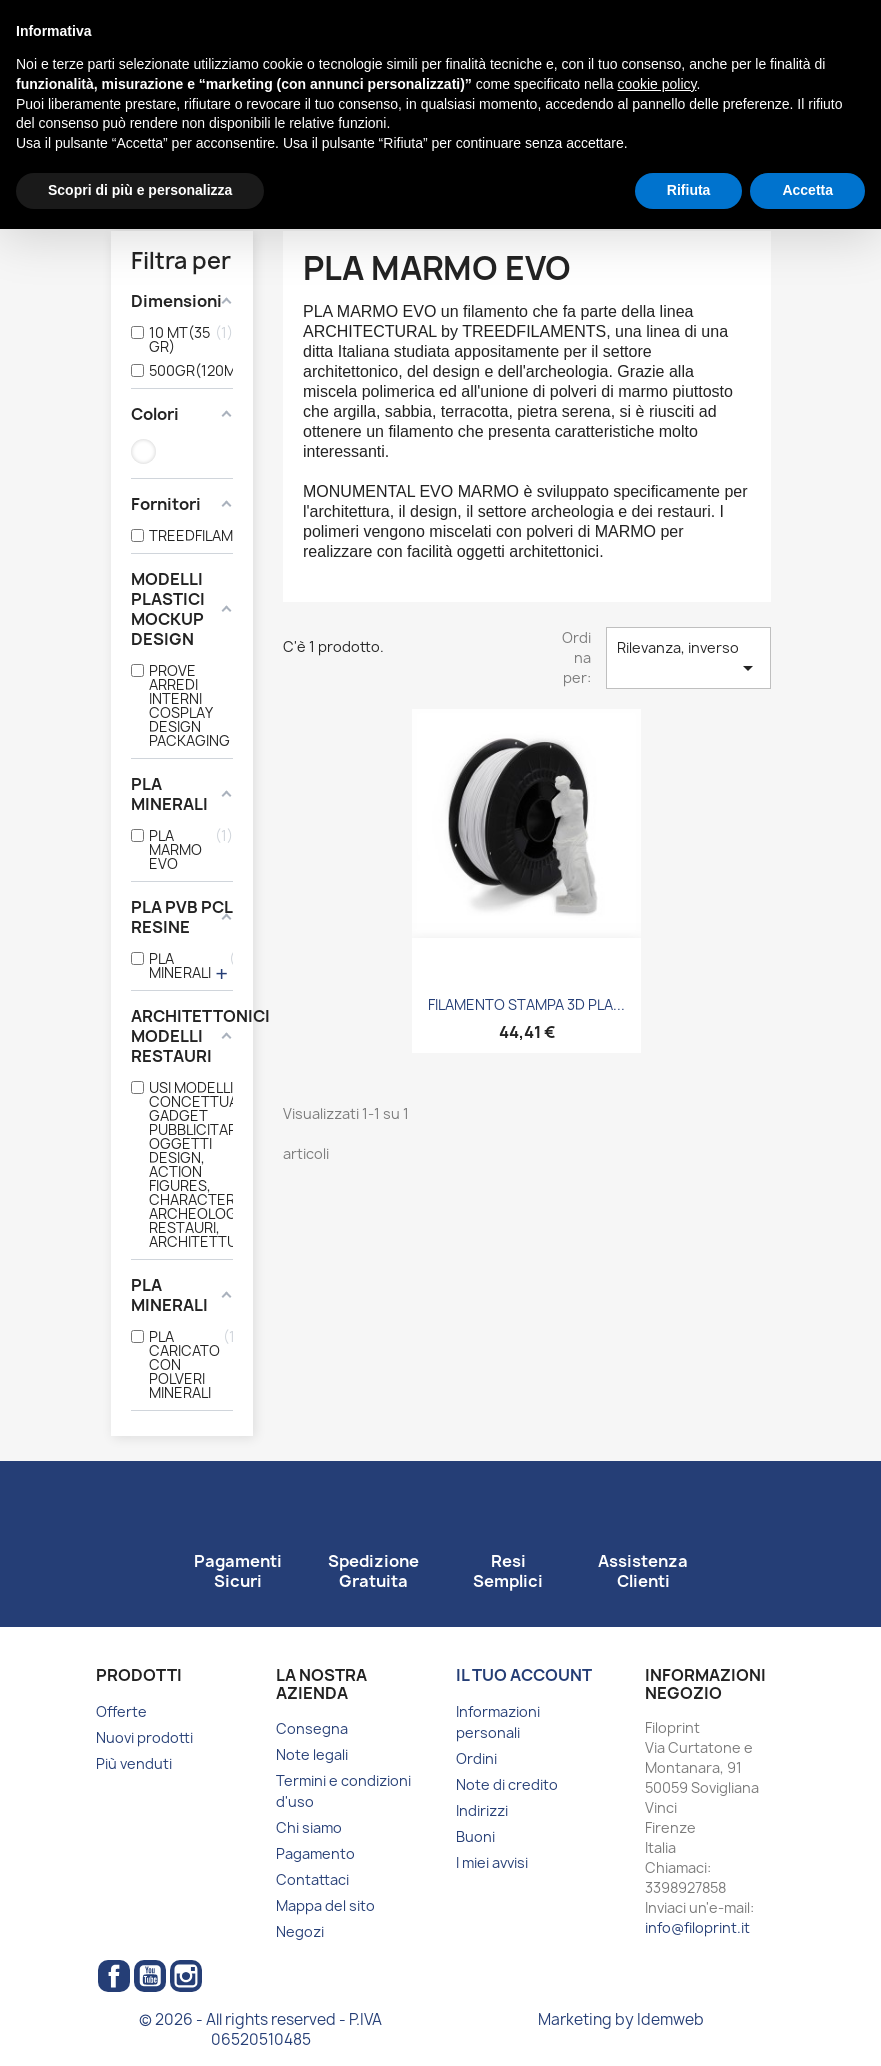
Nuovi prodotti (144, 1737)
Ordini (476, 1758)
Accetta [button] (807, 190)
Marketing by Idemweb (621, 2019)
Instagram (186, 1976)
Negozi (300, 1931)
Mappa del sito (325, 1905)
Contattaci (312, 1879)
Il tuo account (524, 1675)
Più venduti (134, 1763)
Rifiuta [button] (689, 190)
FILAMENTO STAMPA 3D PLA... (526, 1004)
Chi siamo (309, 1827)
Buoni (475, 1836)
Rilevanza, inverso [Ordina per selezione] (688, 659)
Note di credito (507, 1784)
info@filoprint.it (697, 1927)
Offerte (121, 1711)
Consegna (312, 1728)
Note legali (312, 1754)
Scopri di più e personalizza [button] (140, 190)
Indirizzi (482, 1810)
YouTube (150, 1976)
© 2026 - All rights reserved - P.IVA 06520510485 (260, 2029)
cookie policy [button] (656, 84)
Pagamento (315, 1853)
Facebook (114, 1976)
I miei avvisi (492, 1862)
